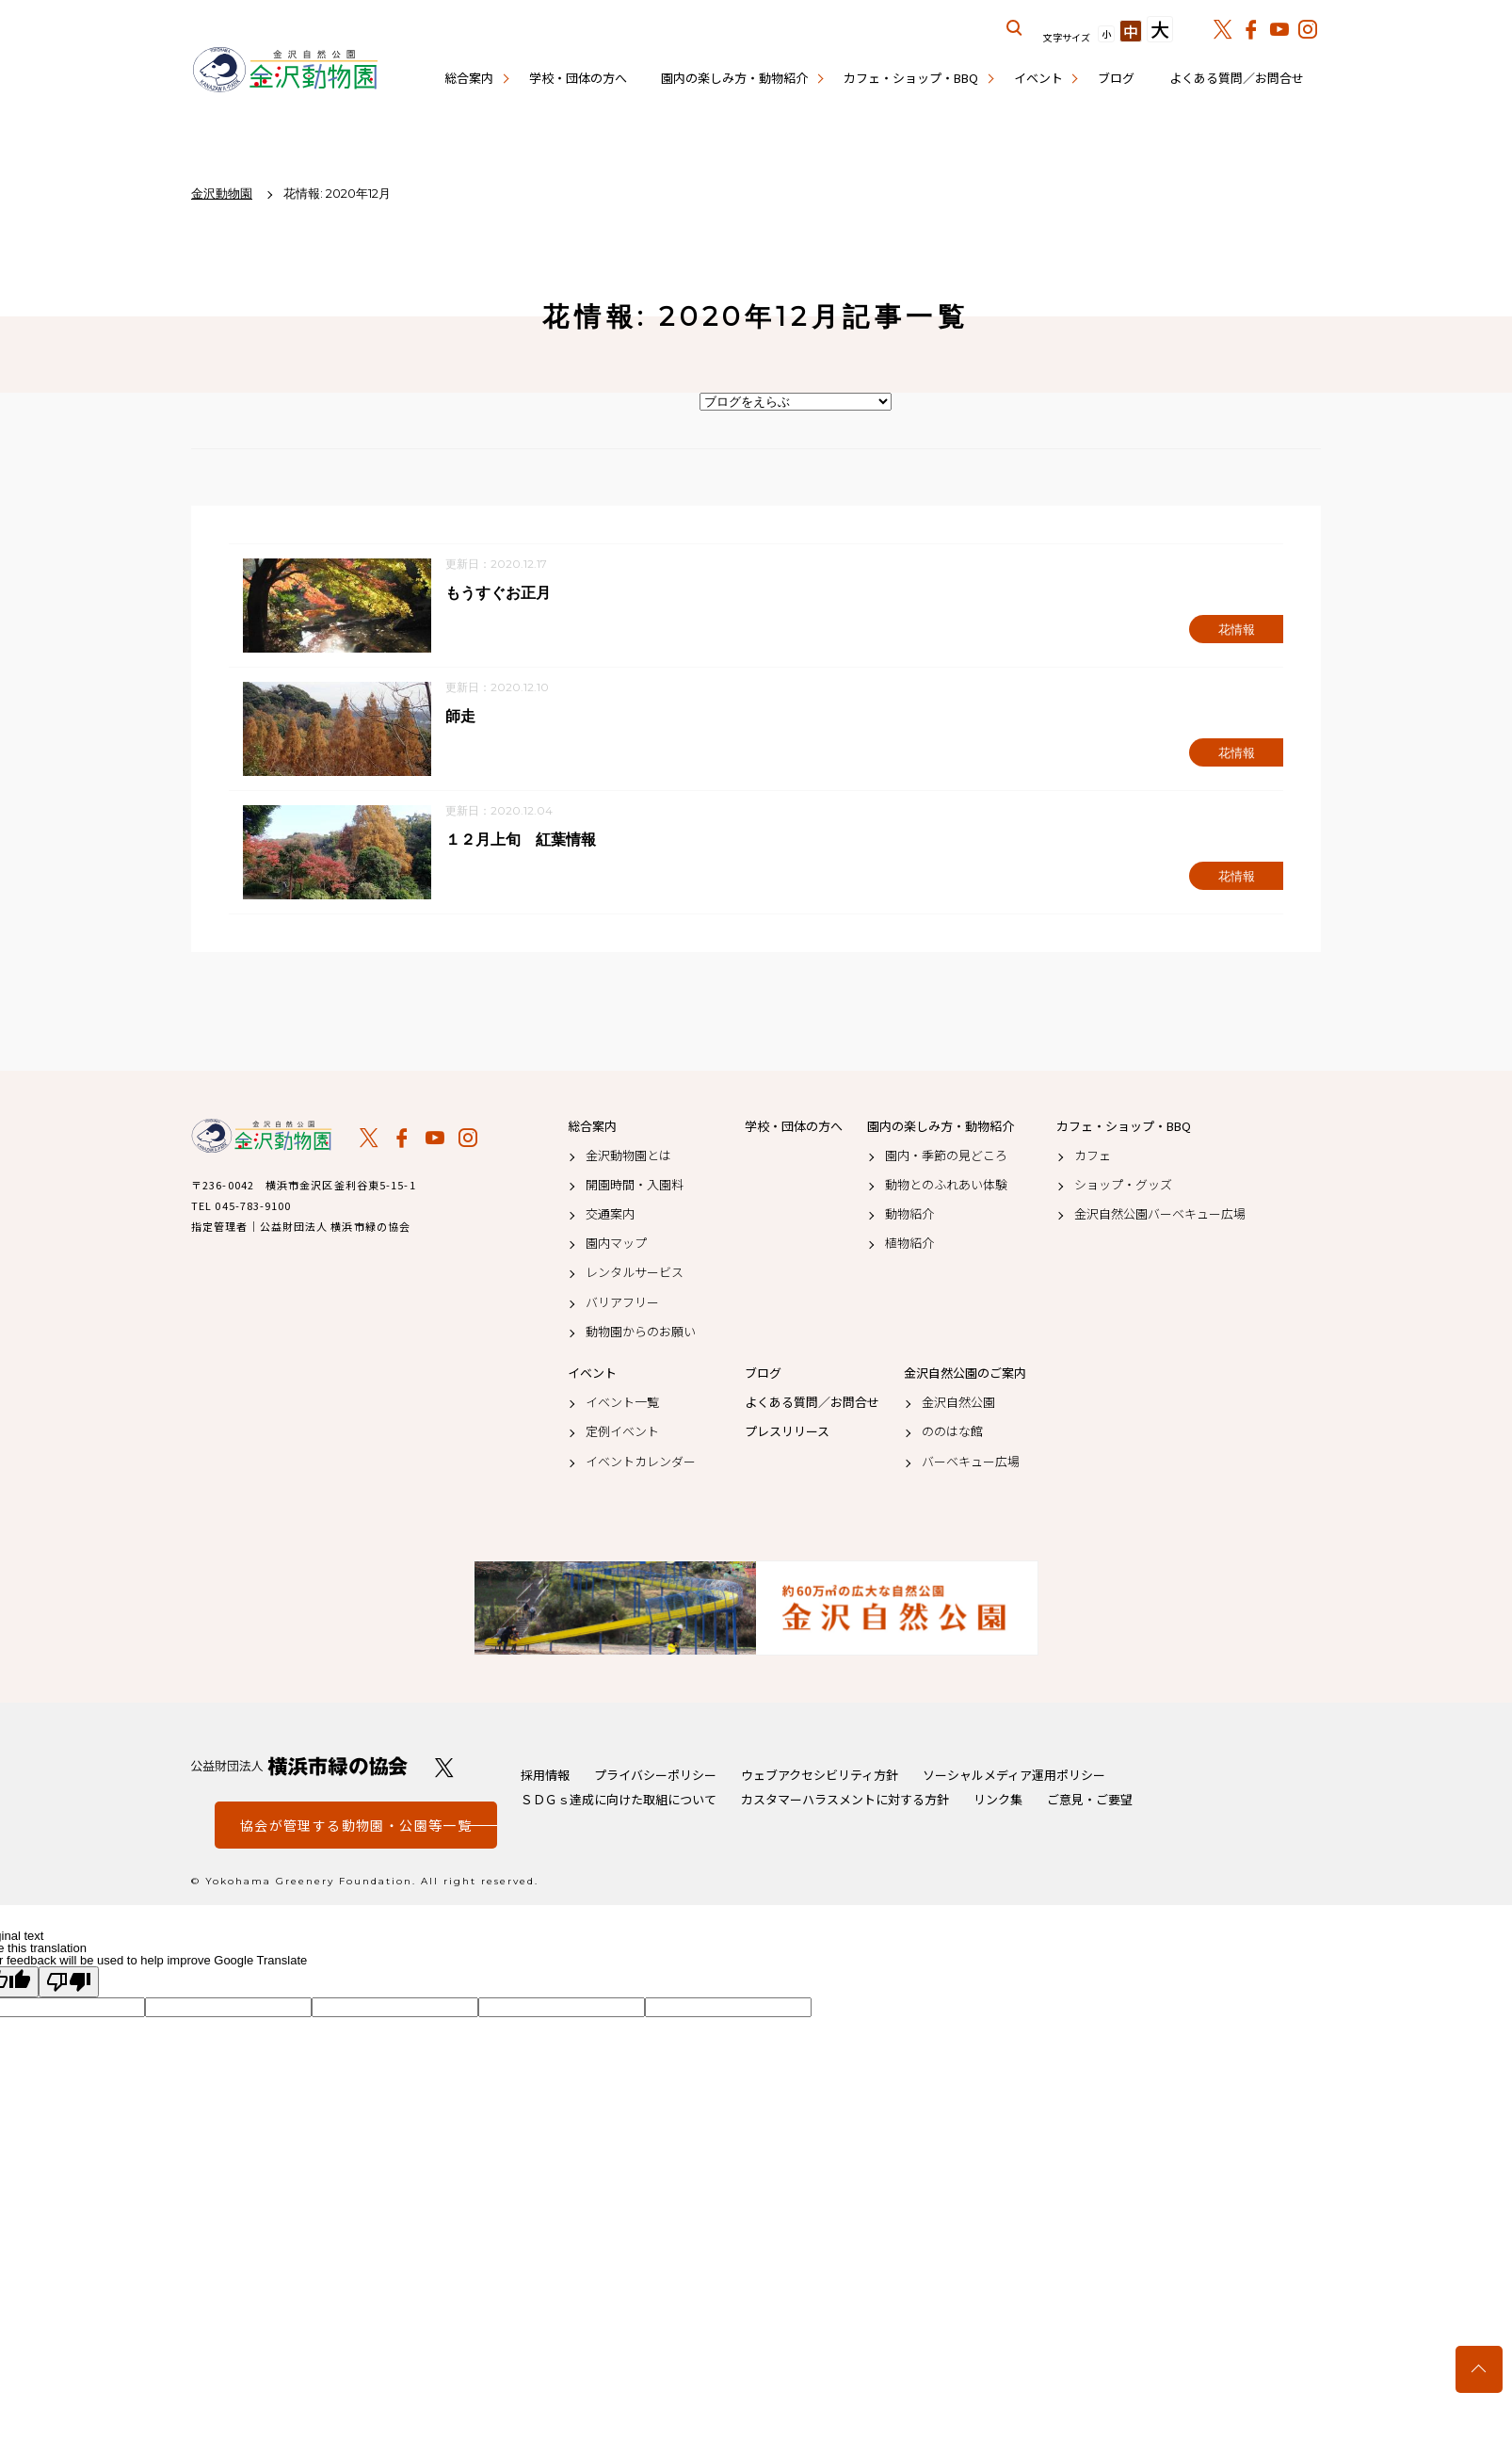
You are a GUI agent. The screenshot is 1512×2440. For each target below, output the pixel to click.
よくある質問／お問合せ (1236, 78)
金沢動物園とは (628, 1155)
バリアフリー (622, 1302)
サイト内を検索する (1015, 28)
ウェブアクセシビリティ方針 (819, 1776)
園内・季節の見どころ (946, 1155)
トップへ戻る (1479, 2369)
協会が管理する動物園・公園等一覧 (356, 1826)
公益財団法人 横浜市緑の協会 (299, 1767)
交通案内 (610, 1214)
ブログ (1116, 78)
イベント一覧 (622, 1403)
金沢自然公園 (958, 1403)
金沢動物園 (261, 1136)
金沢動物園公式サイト (285, 70)
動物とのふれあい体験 (946, 1184)
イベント (1038, 78)
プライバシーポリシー (655, 1776)
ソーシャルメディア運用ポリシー (1014, 1776)
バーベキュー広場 (971, 1461)
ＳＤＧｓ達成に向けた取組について (618, 1800)
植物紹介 (909, 1244)
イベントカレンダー (641, 1461)
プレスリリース (787, 1432)
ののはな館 (952, 1432)
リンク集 (997, 1800)
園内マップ (616, 1244)
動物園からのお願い (641, 1331)
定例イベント (622, 1432)
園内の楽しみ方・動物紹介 (734, 78)
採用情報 (545, 1776)
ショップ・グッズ (1123, 1184)
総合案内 (468, 78)
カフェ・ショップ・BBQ (911, 78)
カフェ (1092, 1155)
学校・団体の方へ (578, 78)
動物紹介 (909, 1214)
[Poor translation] (69, 1982)
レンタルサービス (635, 1273)
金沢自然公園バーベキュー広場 (1160, 1214)
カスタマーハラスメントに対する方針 (845, 1800)
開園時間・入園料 (635, 1184)
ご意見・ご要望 (1090, 1800)
